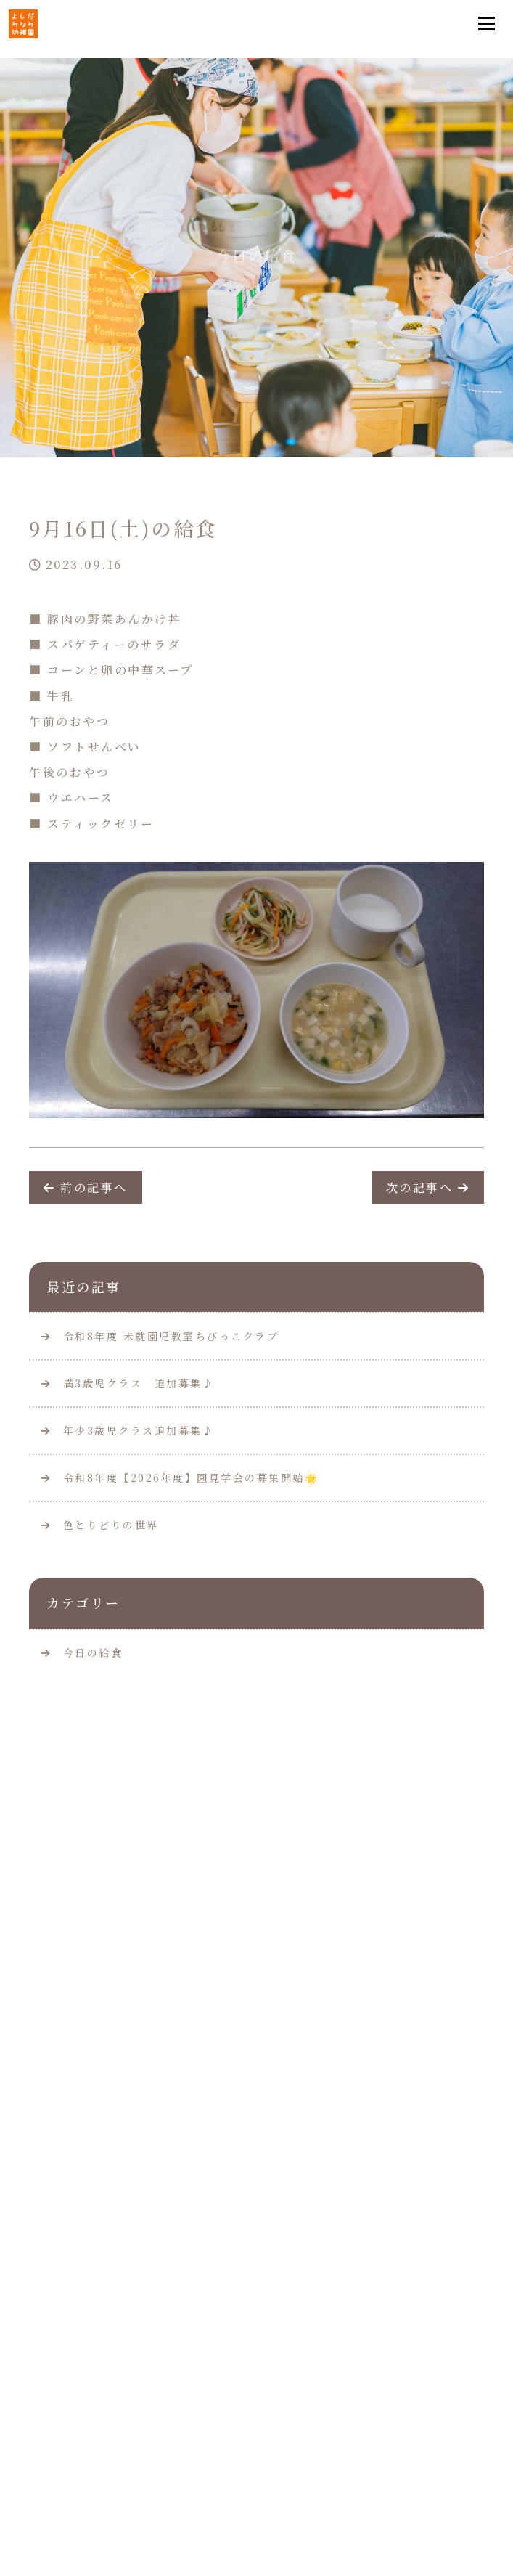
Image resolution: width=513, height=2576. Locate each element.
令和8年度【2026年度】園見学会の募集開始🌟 (180, 1477)
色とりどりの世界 (100, 1524)
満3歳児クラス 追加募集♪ (127, 1383)
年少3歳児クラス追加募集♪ (127, 1430)
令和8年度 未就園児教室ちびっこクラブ (160, 1336)
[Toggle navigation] (486, 24)
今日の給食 (93, 1652)
